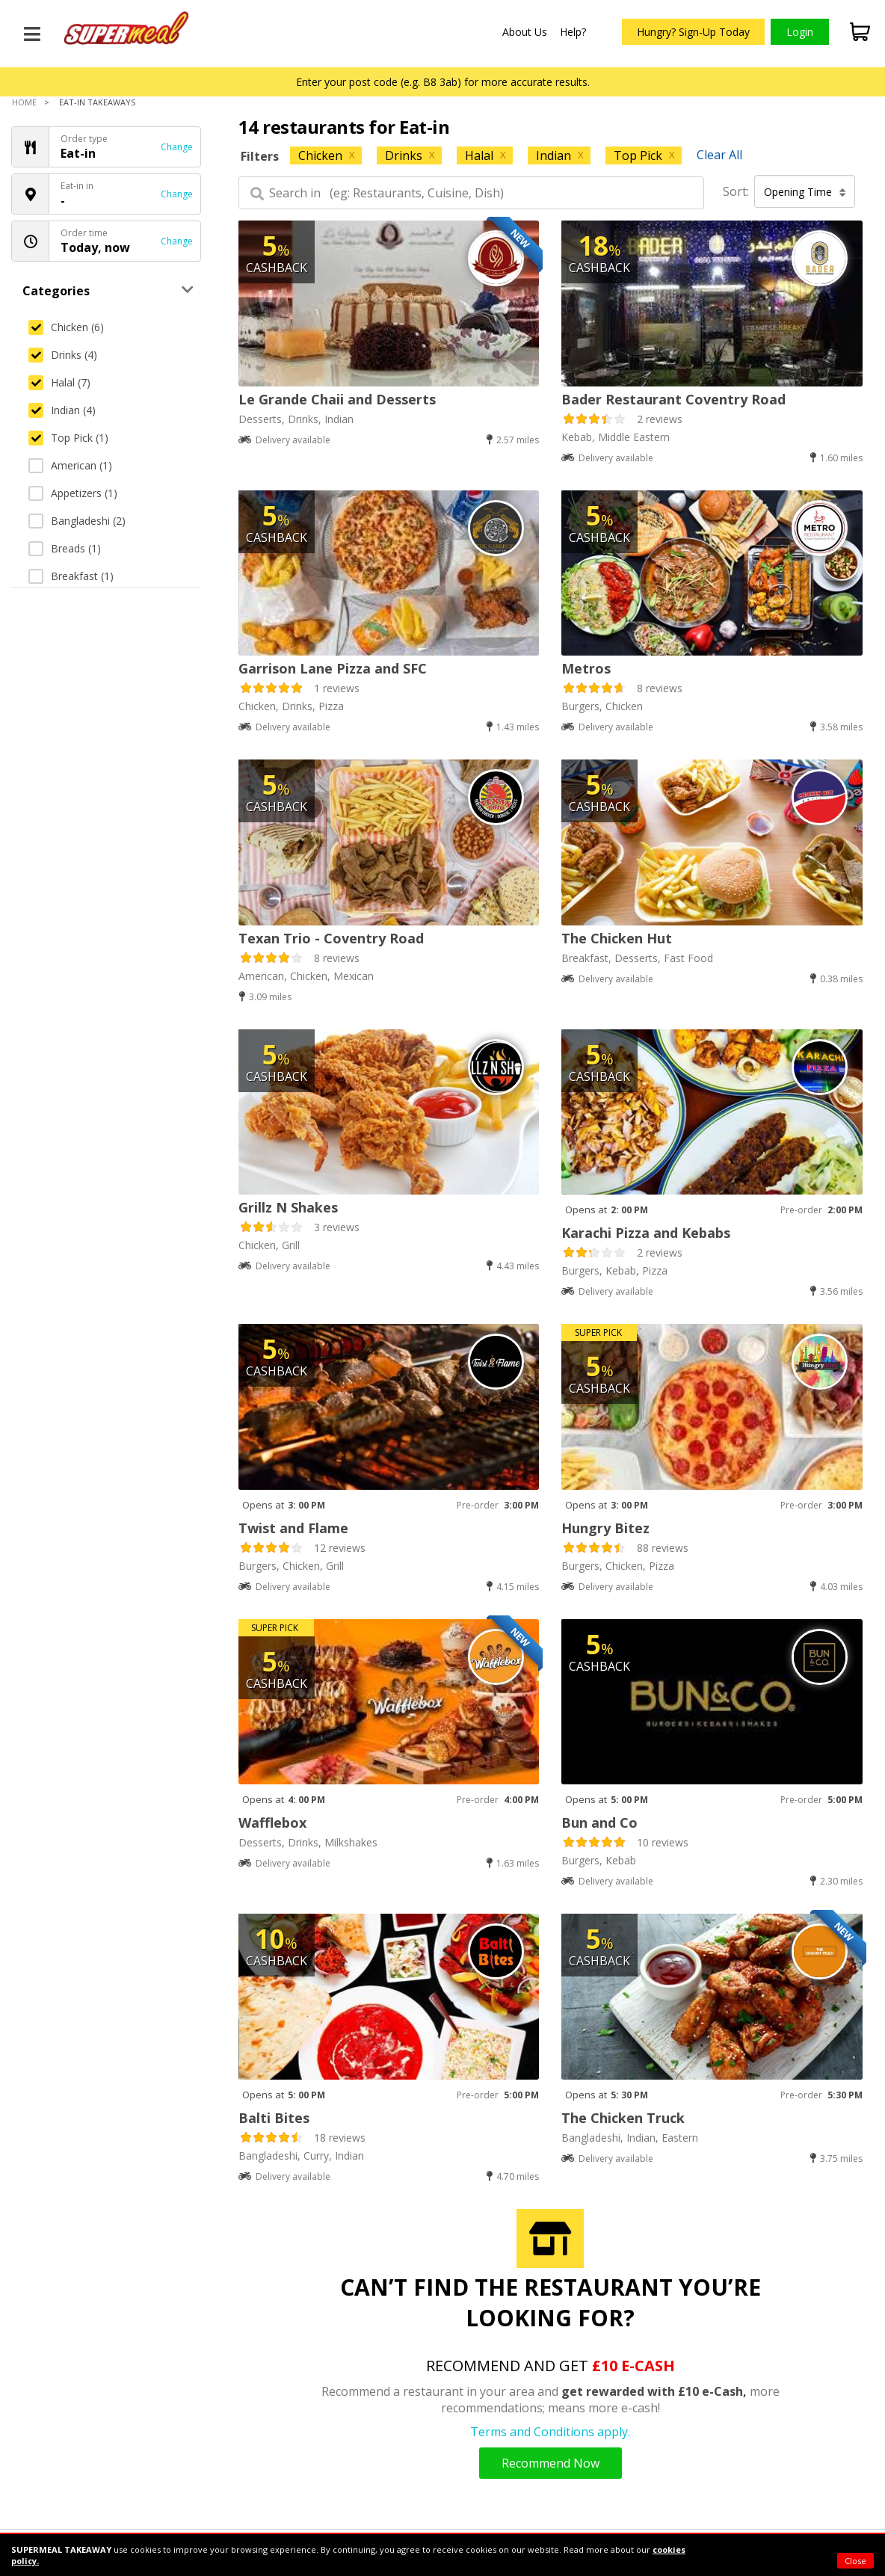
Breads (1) (64, 548)
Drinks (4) (62, 355)
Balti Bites (273, 2118)
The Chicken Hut (616, 938)
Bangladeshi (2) (77, 521)
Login (799, 32)
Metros (586, 668)
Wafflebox (272, 1822)
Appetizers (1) (72, 493)
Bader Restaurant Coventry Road (673, 399)
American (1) (70, 465)
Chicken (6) (66, 327)
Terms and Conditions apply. (550, 2432)
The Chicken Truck (623, 2118)
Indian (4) (62, 410)
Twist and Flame (293, 1528)
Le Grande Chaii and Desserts (337, 399)
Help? (573, 32)
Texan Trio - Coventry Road (331, 938)
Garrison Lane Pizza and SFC (332, 668)
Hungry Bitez (605, 1528)
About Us (524, 32)
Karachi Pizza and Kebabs (645, 1233)
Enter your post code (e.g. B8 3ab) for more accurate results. (443, 82)
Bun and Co (599, 1822)
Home (24, 102)
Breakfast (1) (71, 576)
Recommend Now (550, 2463)
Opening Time (805, 192)
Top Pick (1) (68, 438)
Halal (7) (59, 382)
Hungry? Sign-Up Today (693, 32)
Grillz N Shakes (288, 1207)
